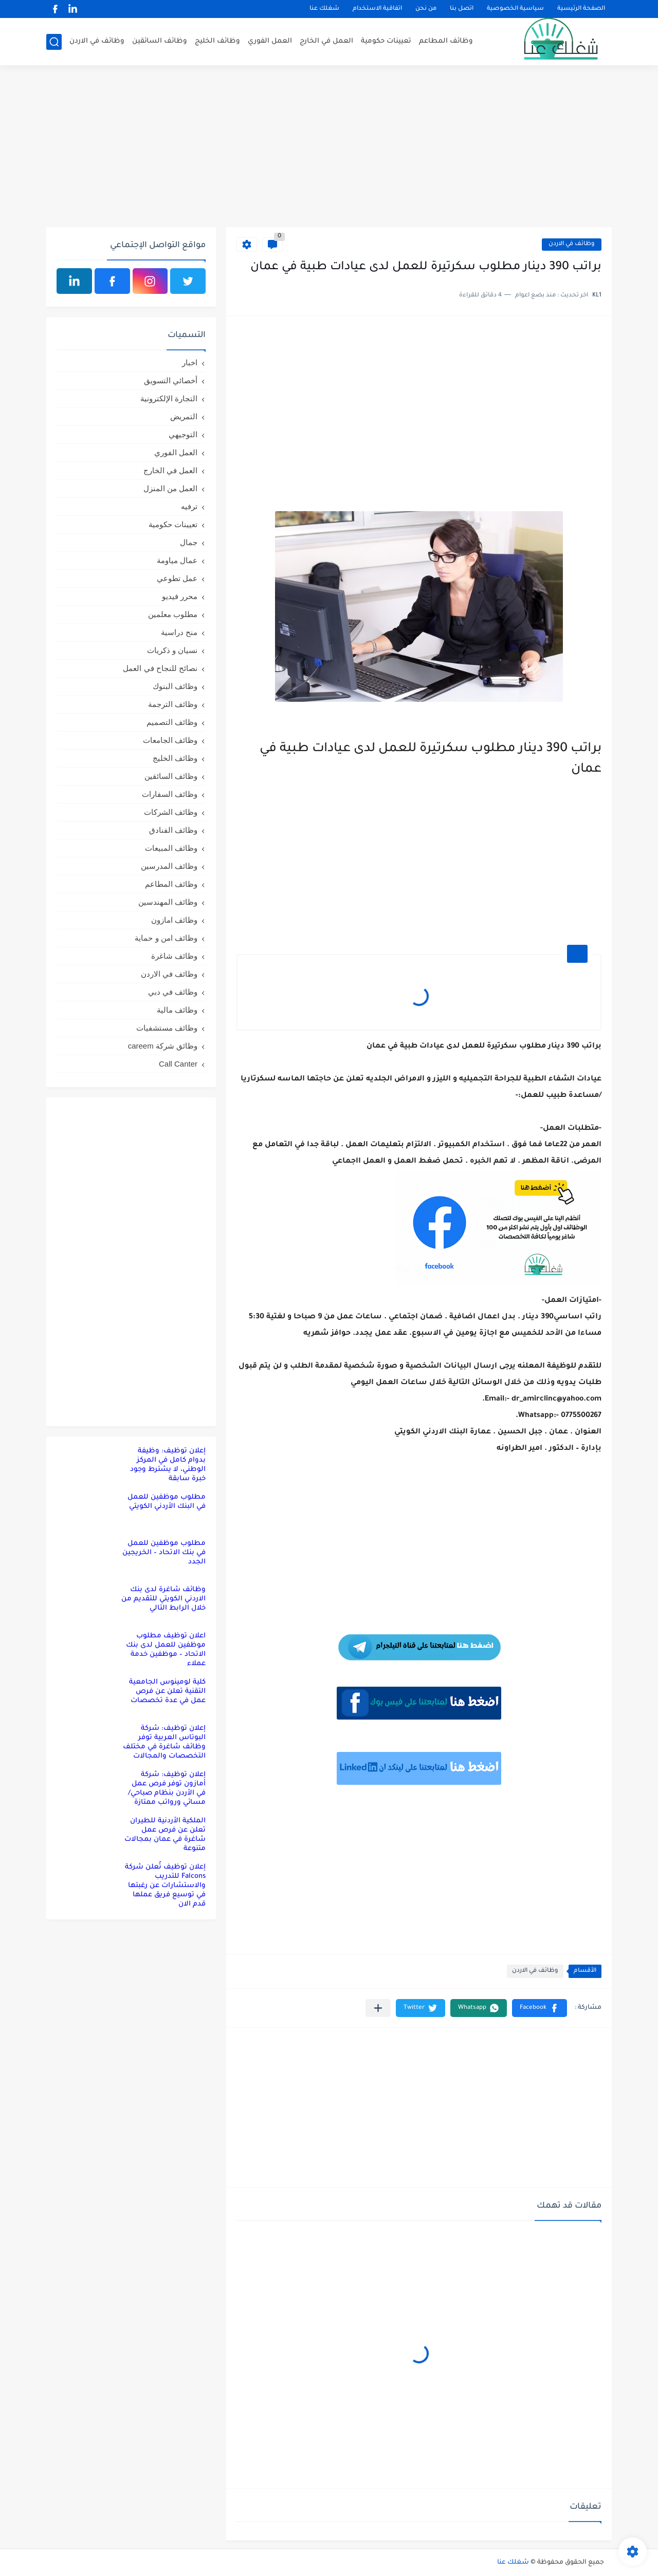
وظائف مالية (177, 1009)
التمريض (183, 416)
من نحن (425, 9)
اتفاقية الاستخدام (377, 9)
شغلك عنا (324, 9)
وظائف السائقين (159, 41)
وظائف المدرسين (169, 866)
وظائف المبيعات (171, 848)
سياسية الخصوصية (515, 9)
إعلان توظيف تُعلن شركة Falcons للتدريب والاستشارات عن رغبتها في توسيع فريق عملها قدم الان (165, 1885)
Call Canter (178, 1063)
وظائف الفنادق (173, 830)
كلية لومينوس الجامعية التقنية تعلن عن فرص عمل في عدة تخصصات (167, 1691)
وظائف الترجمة (172, 704)
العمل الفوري (270, 41)
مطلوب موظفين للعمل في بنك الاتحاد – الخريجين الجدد (164, 1553)
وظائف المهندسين (167, 902)
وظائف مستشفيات (166, 1027)
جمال (188, 542)
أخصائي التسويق (170, 380)
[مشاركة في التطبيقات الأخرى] (378, 2008)
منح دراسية (179, 632)
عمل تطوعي (177, 578)
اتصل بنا (461, 9)
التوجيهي (183, 434)
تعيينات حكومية (386, 41)
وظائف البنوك (175, 686)
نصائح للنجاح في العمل (160, 668)
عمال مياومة (177, 560)
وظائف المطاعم (446, 41)
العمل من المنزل (170, 488)
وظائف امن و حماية (166, 938)
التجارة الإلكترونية (168, 398)
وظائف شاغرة (174, 955)
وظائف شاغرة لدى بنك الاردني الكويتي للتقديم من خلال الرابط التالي (163, 1599)
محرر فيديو (179, 596)
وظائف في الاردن (96, 41)
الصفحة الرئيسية (581, 9)
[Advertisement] (329, 147)
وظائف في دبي (172, 991)
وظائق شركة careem (162, 1045)
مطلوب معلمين (172, 614)
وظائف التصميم (172, 722)
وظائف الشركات (170, 812)
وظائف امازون (174, 920)
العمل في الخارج (326, 41)
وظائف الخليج (217, 41)
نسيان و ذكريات (172, 650)
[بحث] (54, 42)
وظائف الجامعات (170, 740)
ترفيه (189, 506)
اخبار (189, 362)
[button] (539, 2008)
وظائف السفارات (169, 794)
